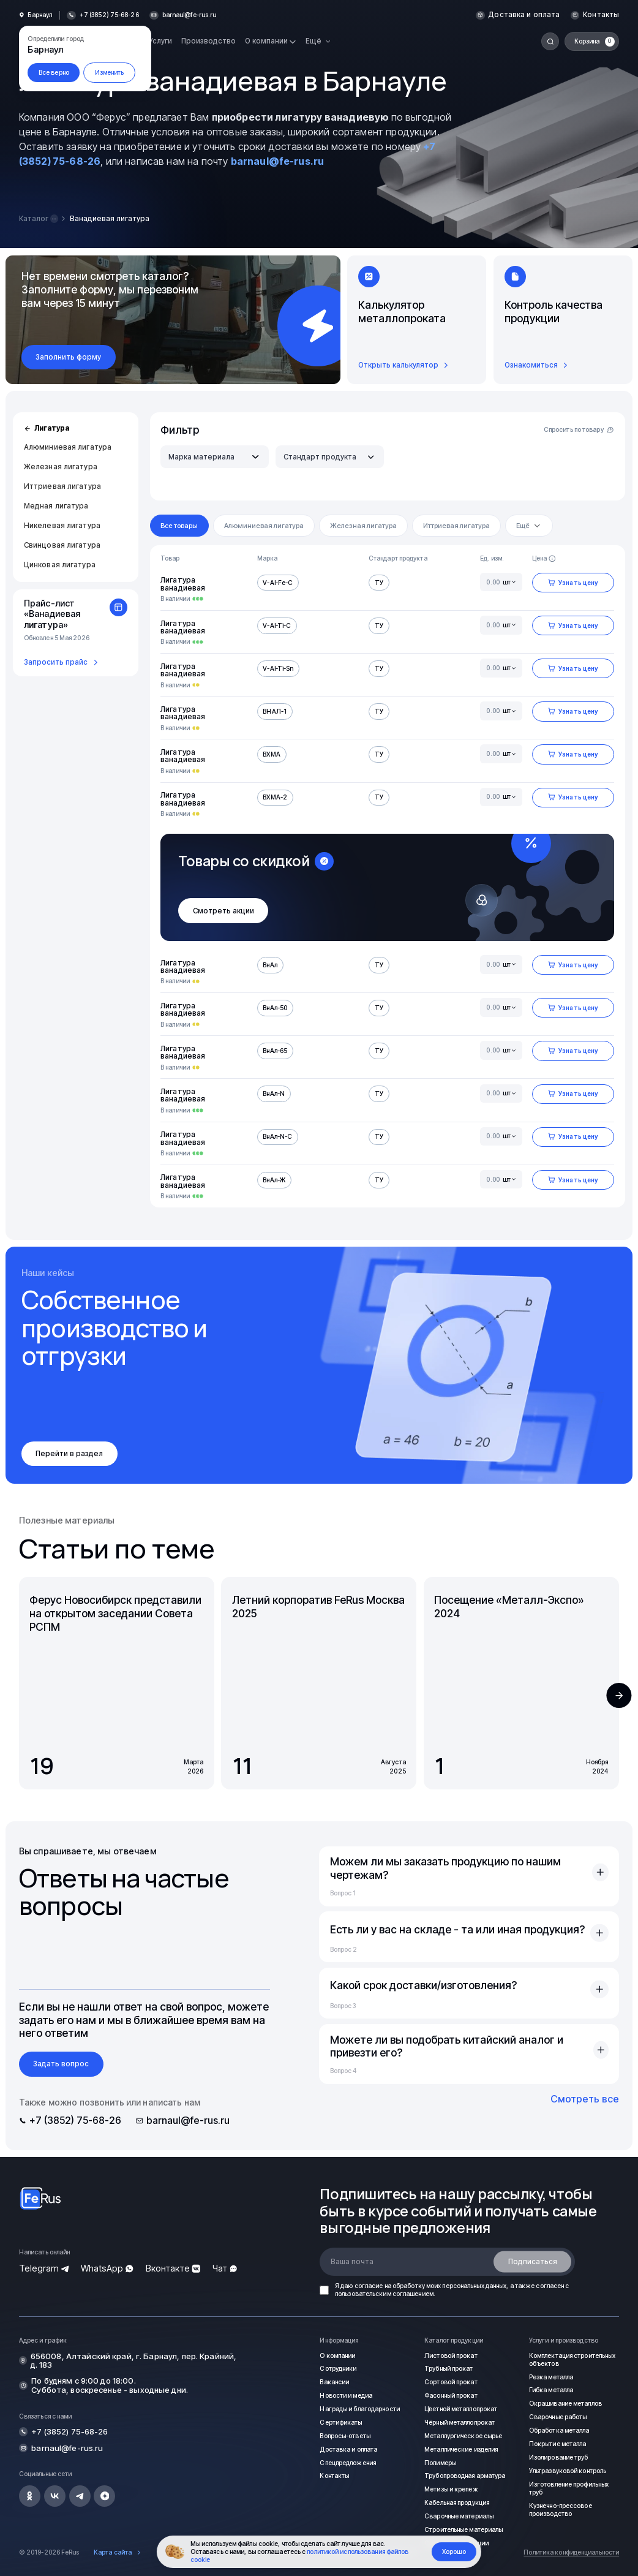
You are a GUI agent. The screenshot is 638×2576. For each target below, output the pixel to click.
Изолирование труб (558, 2457)
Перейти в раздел (69, 1453)
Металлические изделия (461, 2449)
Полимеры (440, 2462)
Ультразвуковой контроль (567, 2470)
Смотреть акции (223, 911)
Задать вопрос (61, 2064)
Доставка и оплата (524, 15)
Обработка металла (559, 2430)
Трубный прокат (448, 2368)
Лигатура (46, 428)
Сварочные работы (558, 2416)
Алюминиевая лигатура (67, 447)
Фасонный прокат (451, 2395)
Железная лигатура (60, 467)
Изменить (109, 72)
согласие (369, 2285)
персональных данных (474, 2285)
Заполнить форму (68, 357)
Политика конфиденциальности (571, 2552)
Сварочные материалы (459, 2516)
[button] (619, 1695)
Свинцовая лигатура (62, 545)
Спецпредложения (348, 2462)
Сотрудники (338, 2368)
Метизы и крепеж (451, 2489)
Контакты (601, 15)
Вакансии (334, 2381)
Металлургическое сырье (463, 2435)
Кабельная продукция (456, 2502)
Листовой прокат (451, 2355)
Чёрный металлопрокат (459, 2422)
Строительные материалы (463, 2529)
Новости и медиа (346, 2395)
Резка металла (551, 2377)
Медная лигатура (56, 506)
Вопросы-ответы (345, 2435)
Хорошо (454, 2551)
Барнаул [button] (40, 15)
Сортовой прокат (451, 2381)
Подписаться (532, 2261)
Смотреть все (584, 2099)
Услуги (160, 41)
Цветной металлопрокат (460, 2408)
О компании (337, 2355)
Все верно (54, 72)
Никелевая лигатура (62, 525)
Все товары (179, 525)
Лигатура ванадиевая (182, 584)
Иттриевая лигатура (62, 486)
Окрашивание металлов (565, 2403)
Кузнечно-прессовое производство (560, 2509)
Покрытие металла (558, 2443)
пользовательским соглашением (384, 2293)
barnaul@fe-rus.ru (189, 15)
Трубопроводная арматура (464, 2475)
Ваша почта (352, 2261)
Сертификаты (341, 2422)
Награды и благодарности (359, 2408)
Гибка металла (551, 2389)
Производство (208, 41)
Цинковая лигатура (60, 565)
